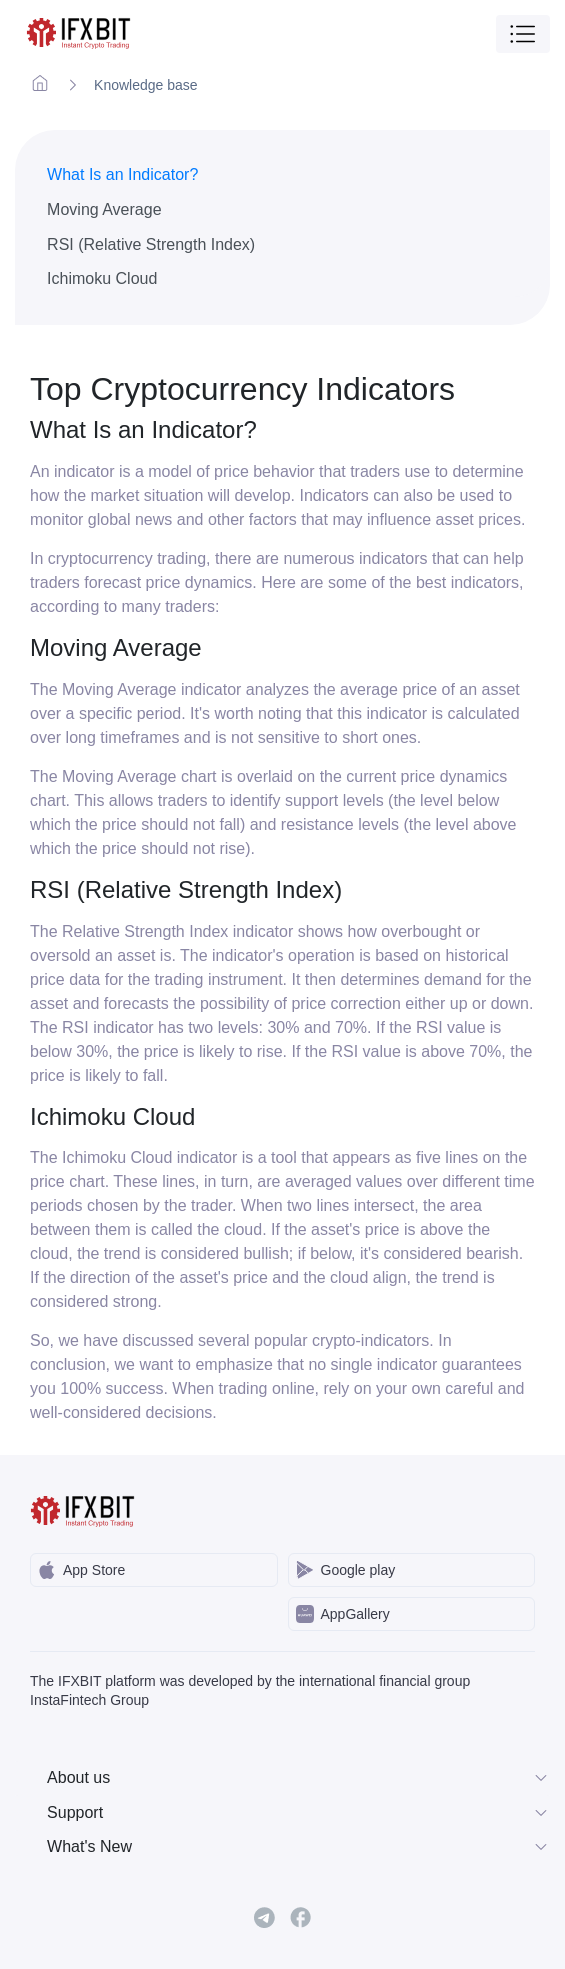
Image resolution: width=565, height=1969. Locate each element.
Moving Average (104, 209)
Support (298, 1813)
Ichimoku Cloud (102, 278)
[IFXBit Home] (79, 33)
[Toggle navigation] (523, 34)
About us (298, 1778)
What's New (298, 1847)
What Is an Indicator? (122, 174)
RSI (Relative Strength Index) (151, 244)
